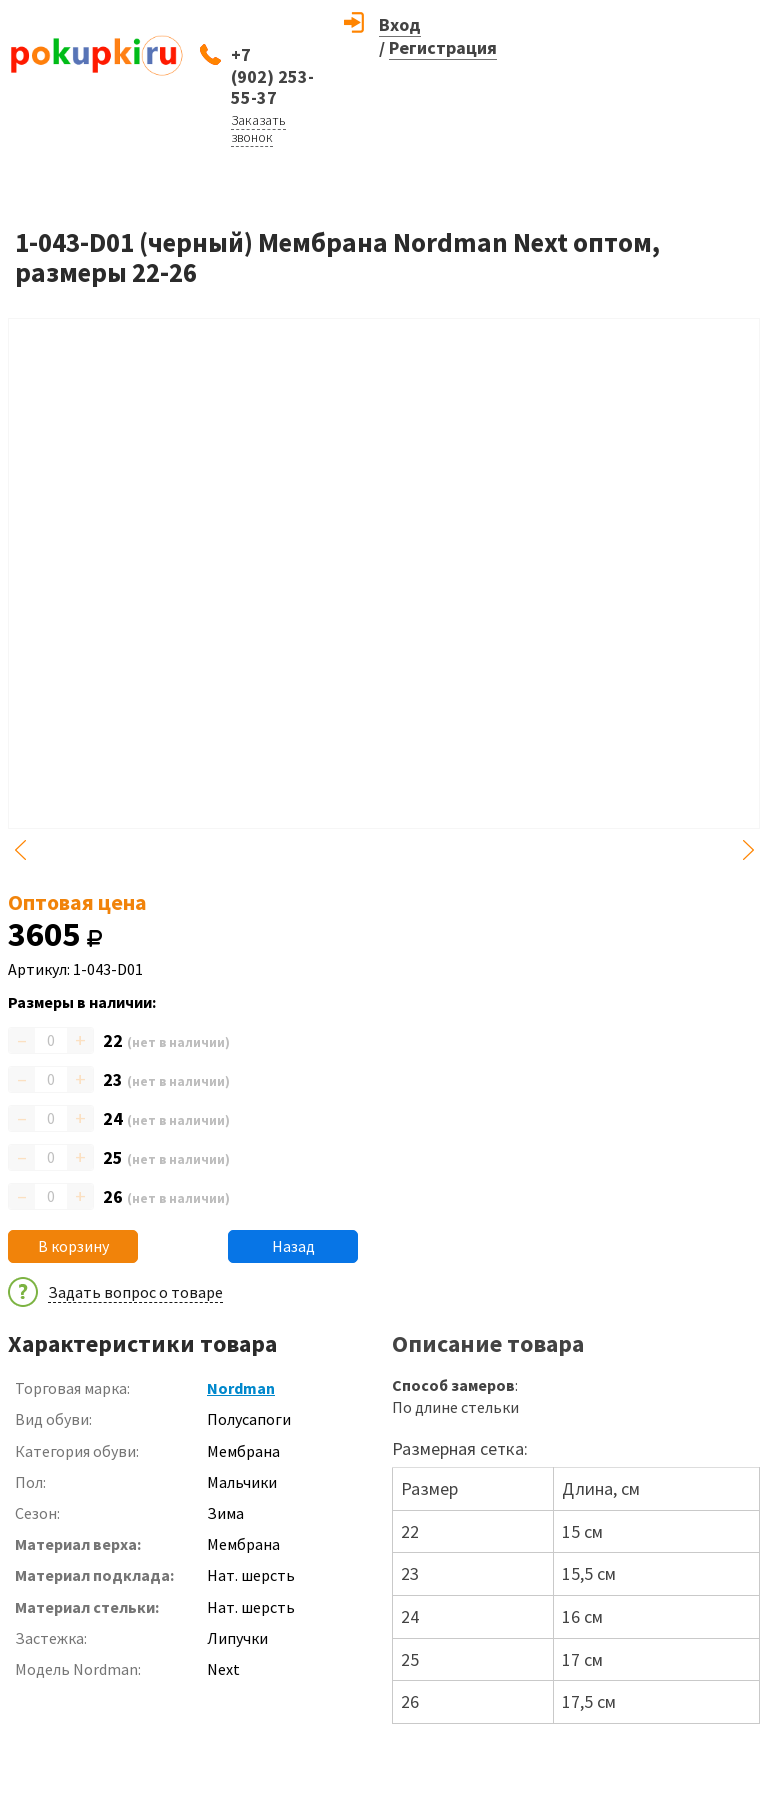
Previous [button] (20, 850)
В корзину (73, 1246)
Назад (293, 1246)
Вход (400, 24)
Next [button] (748, 850)
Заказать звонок (258, 128)
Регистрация (443, 47)
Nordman (241, 1388)
